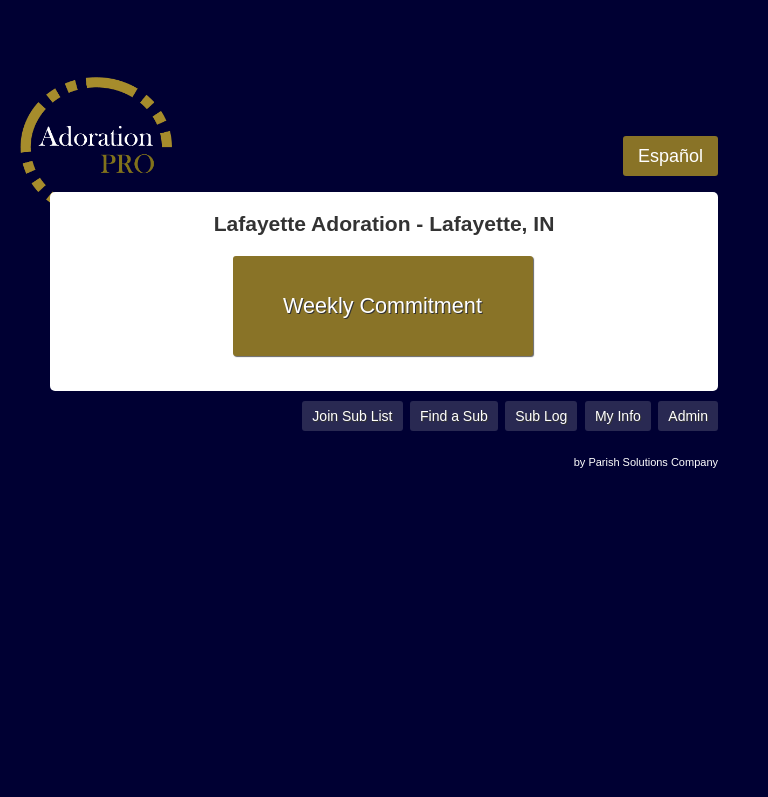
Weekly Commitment (382, 305)
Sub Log (541, 416)
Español (670, 156)
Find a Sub (454, 416)
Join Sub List (352, 416)
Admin (688, 416)
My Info (618, 416)
